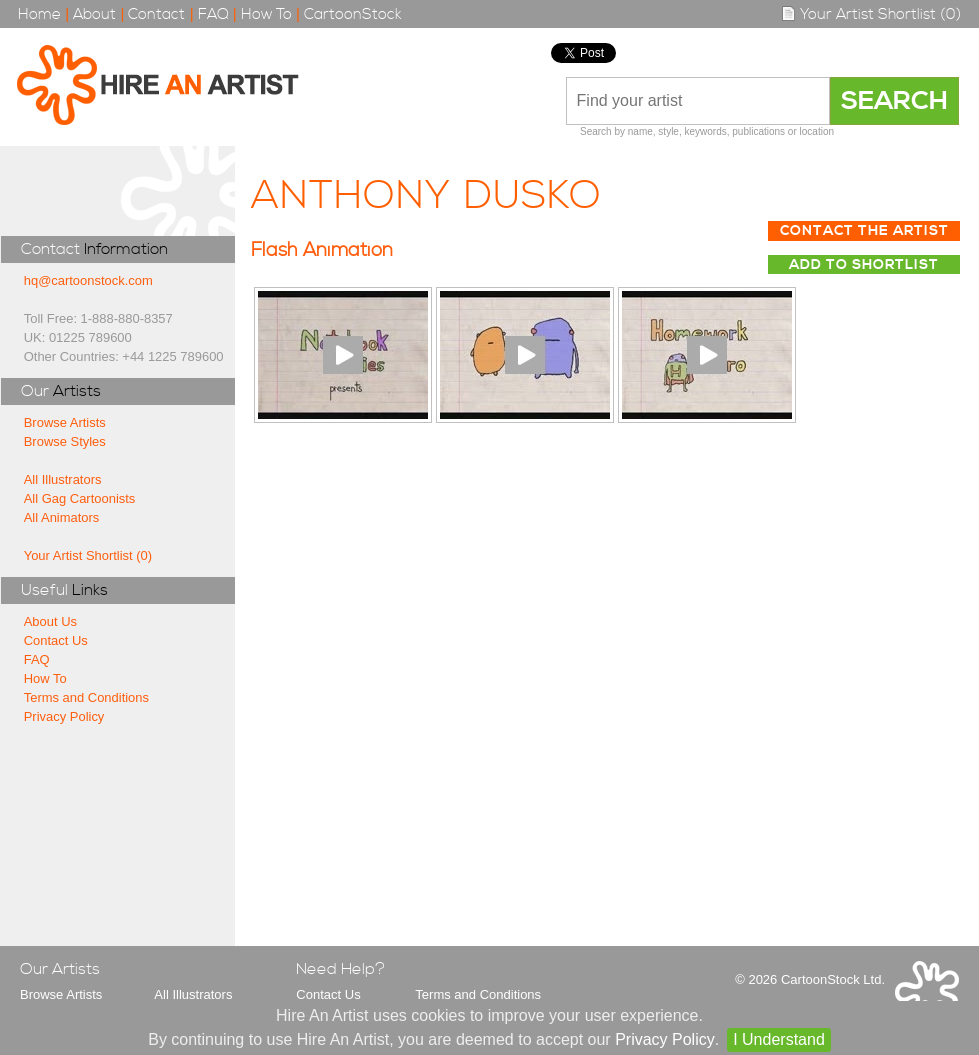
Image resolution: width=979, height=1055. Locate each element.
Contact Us (56, 640)
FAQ (213, 14)
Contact (156, 14)
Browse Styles (65, 441)
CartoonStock (353, 14)
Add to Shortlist (864, 265)
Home (39, 14)
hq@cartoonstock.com (88, 280)
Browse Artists (65, 422)
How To (266, 14)
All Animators (62, 517)
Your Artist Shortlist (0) (871, 14)
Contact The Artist (864, 231)
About (94, 14)
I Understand (779, 1039)
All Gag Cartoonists (80, 498)
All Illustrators (63, 479)
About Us (50, 621)
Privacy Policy (64, 716)
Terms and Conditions (86, 697)
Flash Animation (322, 250)
